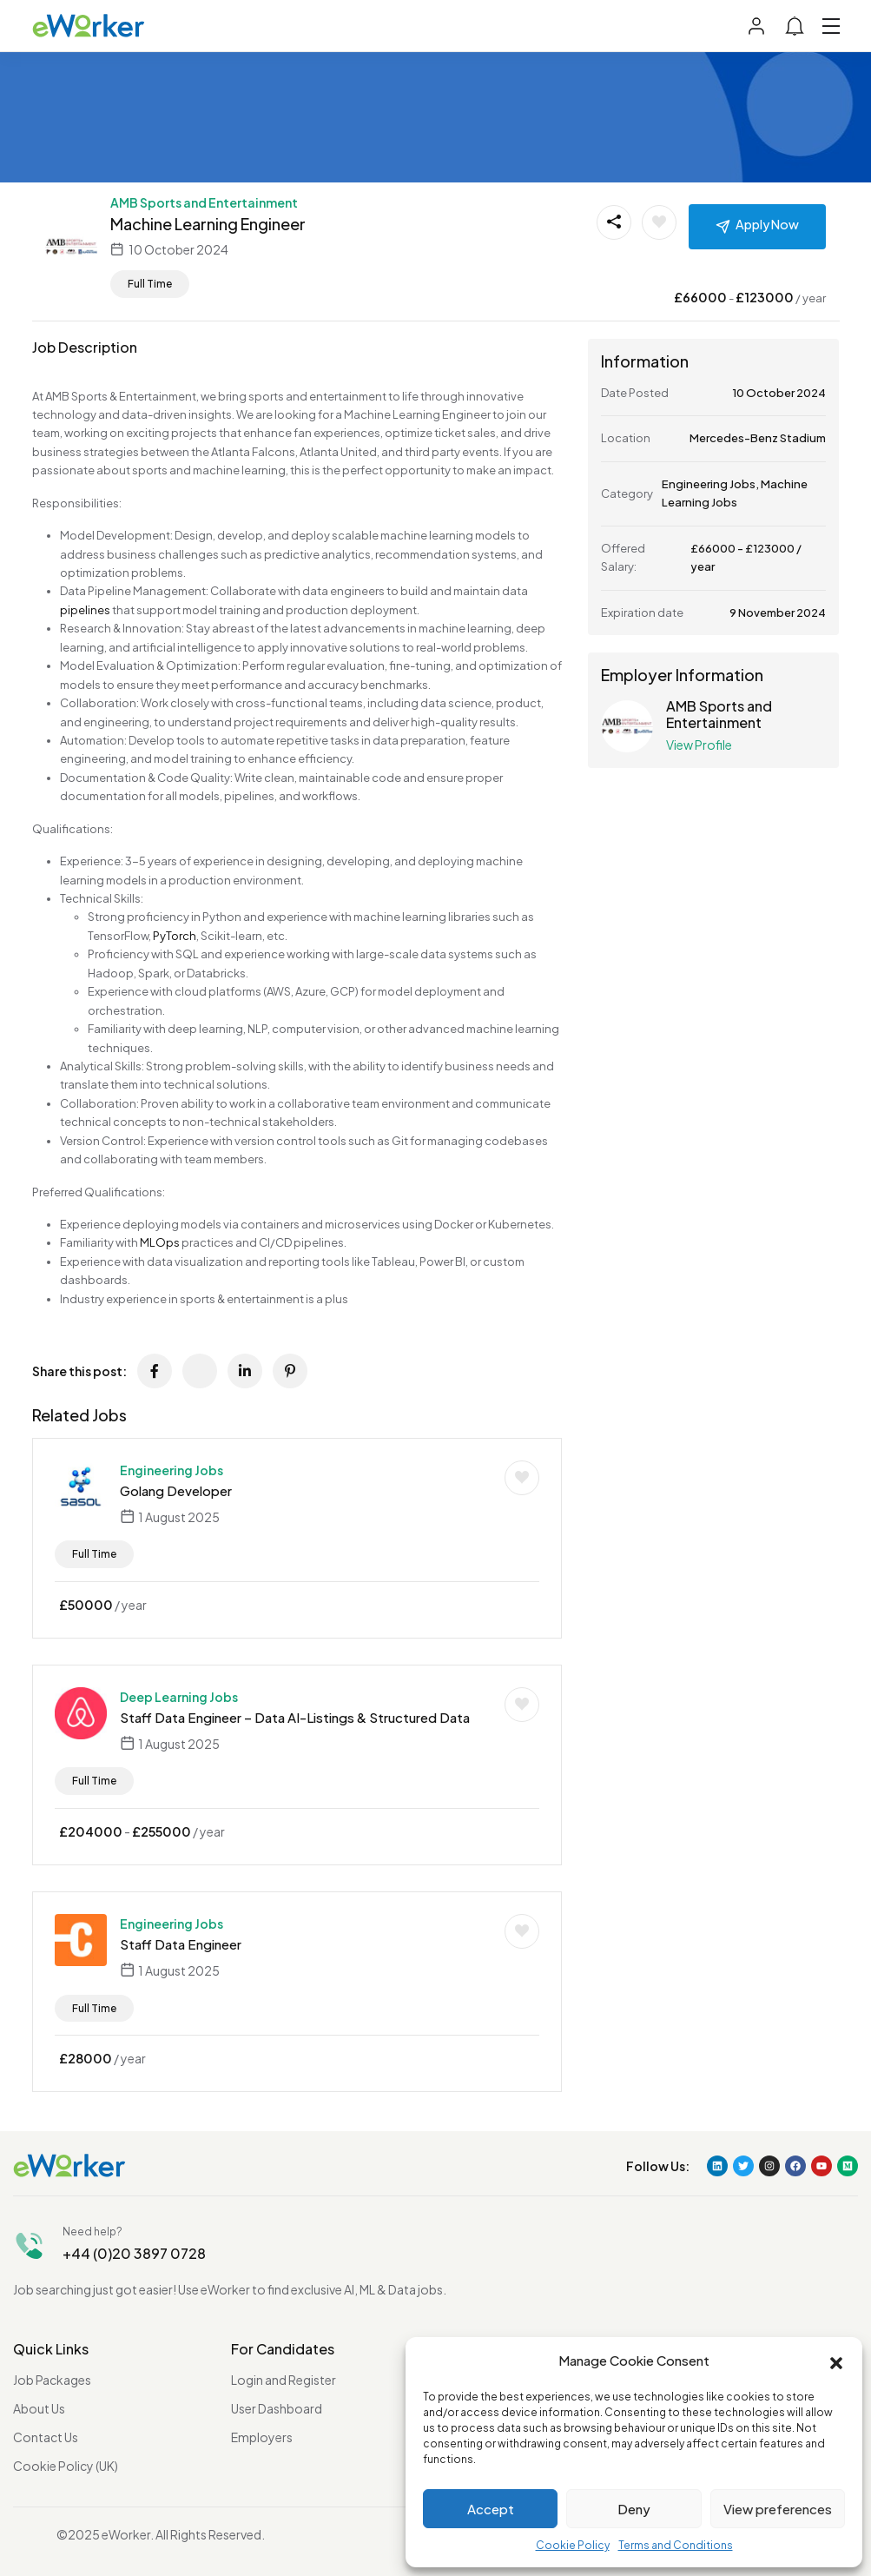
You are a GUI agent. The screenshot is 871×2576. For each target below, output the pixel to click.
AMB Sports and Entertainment (204, 202)
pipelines (85, 610)
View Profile (699, 744)
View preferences (777, 2508)
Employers (262, 2437)
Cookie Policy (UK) (65, 2465)
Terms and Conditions (675, 2545)
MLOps (160, 1242)
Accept (490, 2508)
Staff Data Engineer (180, 1944)
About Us (39, 2408)
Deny (633, 2508)
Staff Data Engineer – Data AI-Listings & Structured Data (295, 1717)
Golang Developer (176, 1490)
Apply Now (767, 224)
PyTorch (174, 936)
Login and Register (283, 2379)
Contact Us (45, 2437)
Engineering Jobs (171, 1470)
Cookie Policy (573, 2545)
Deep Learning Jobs (179, 1697)
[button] (836, 2361)
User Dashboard (276, 2408)
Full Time (150, 283)
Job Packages (52, 2379)
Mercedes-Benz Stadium (758, 438)
